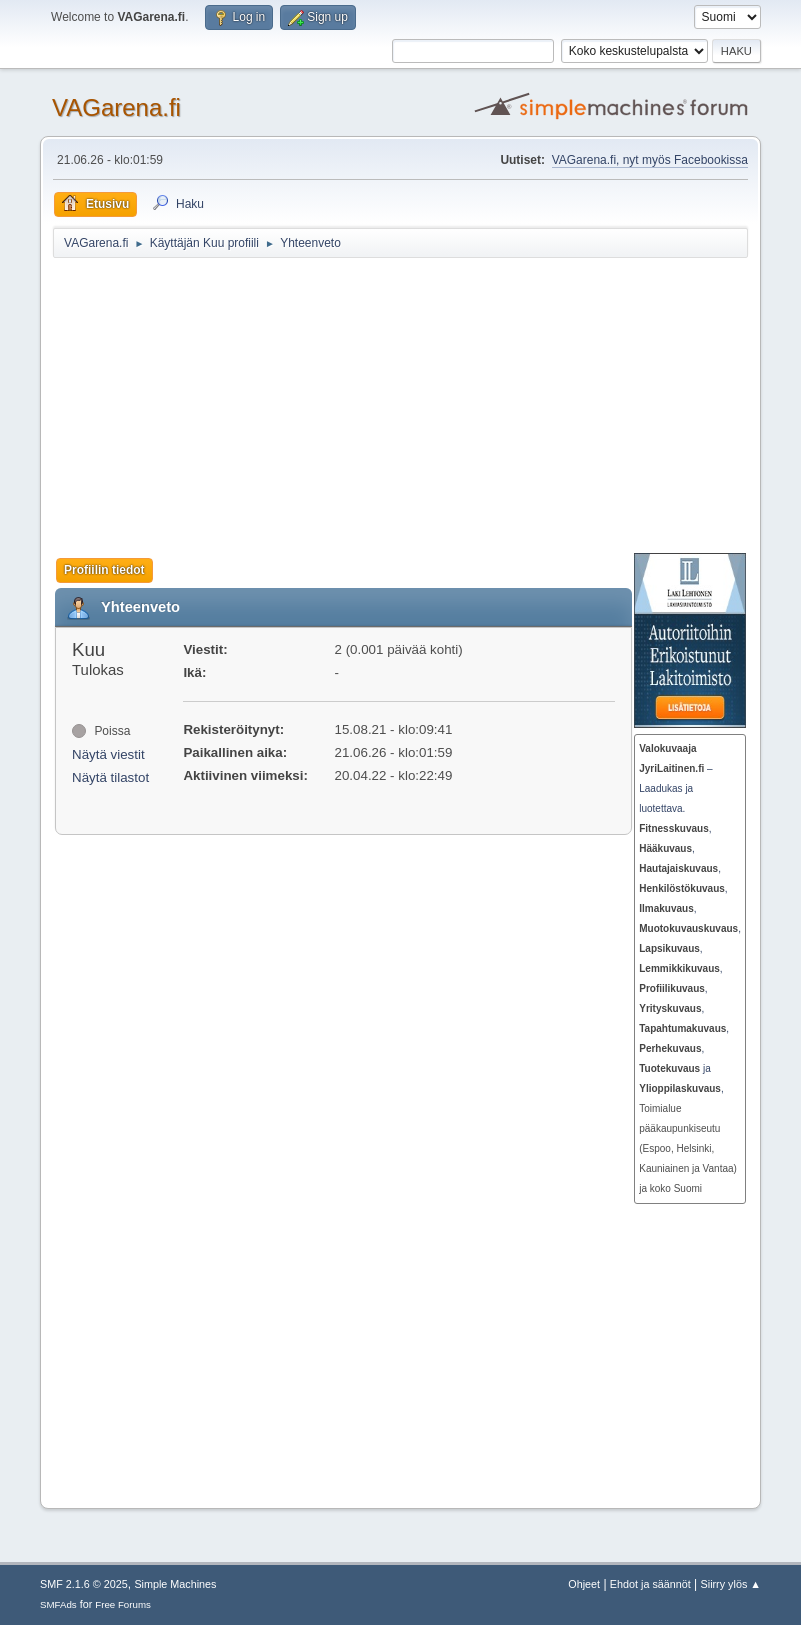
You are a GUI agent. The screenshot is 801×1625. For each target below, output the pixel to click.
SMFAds (58, 1604)
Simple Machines (175, 1584)
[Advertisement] (426, 405)
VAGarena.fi (116, 107)
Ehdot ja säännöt (650, 1584)
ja (675, 1068)
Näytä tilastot (110, 777)
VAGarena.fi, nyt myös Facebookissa (650, 160)
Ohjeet (584, 1584)
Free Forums (123, 1604)
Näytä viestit (108, 754)
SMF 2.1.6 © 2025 (84, 1584)
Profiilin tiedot (104, 570)
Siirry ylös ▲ (731, 1584)
